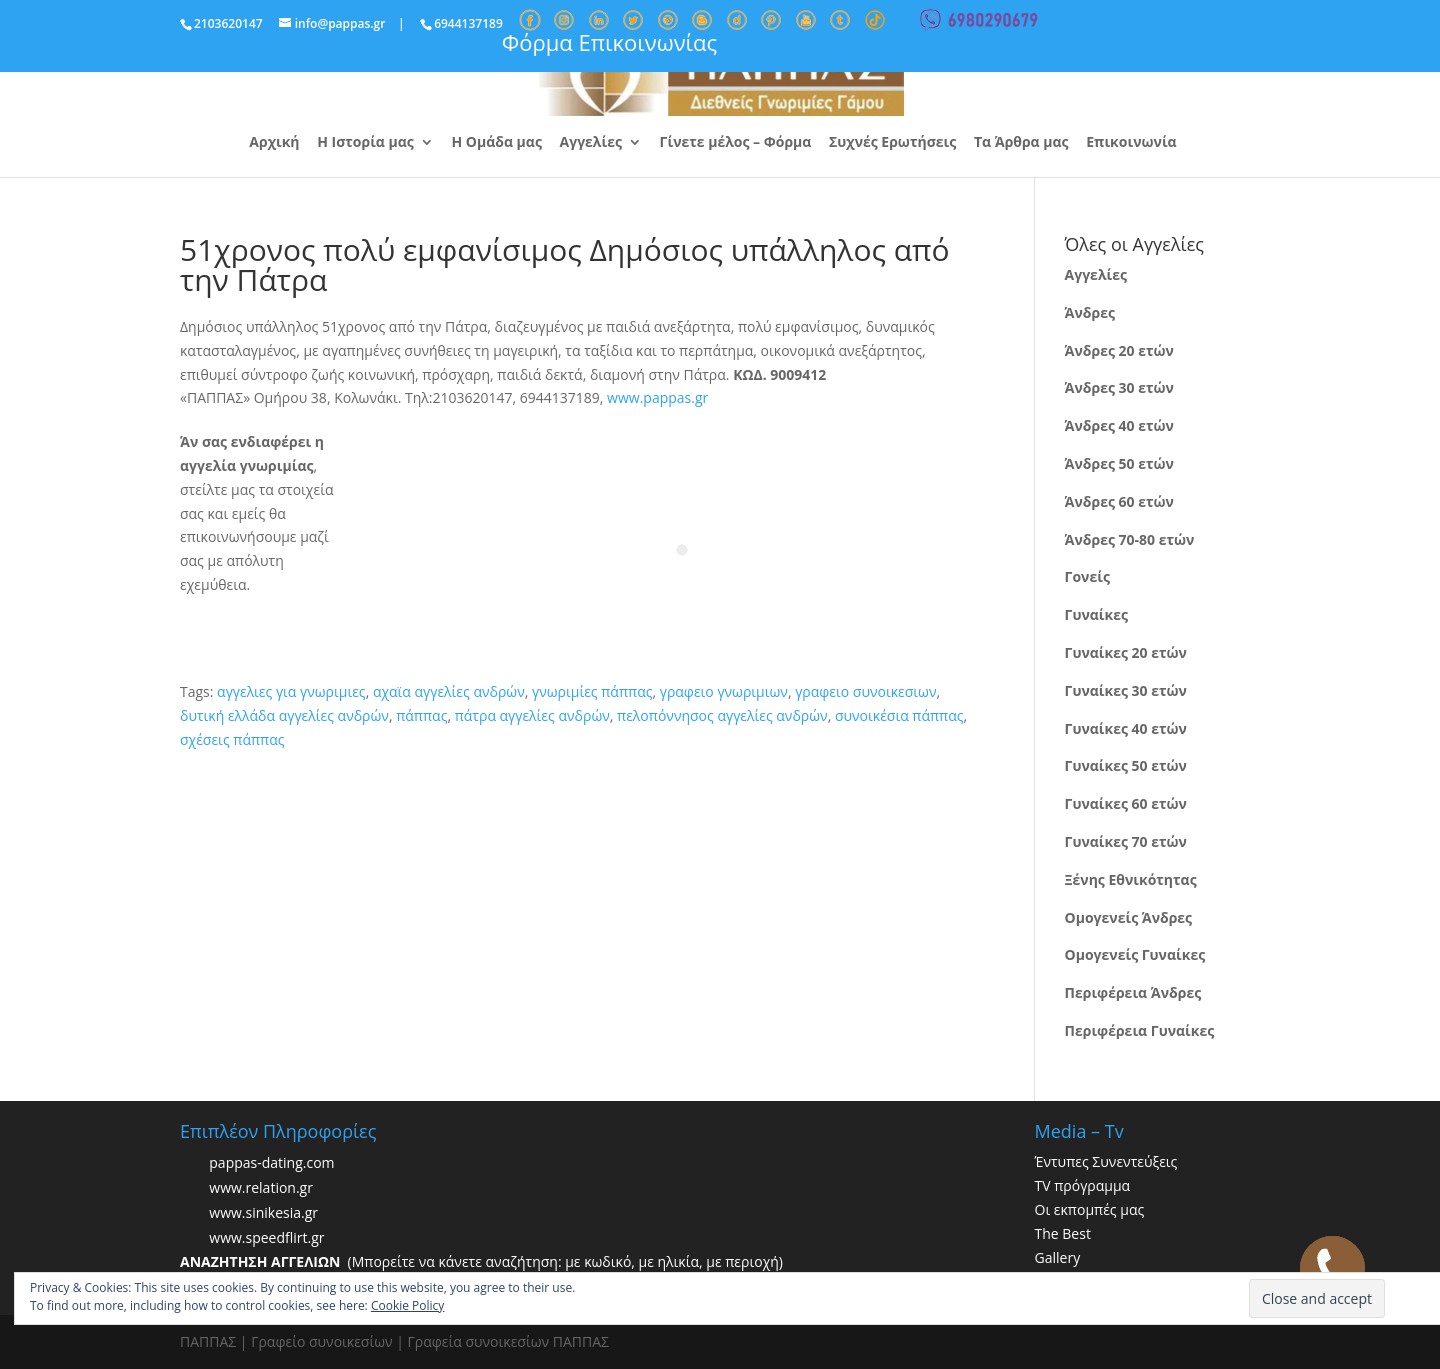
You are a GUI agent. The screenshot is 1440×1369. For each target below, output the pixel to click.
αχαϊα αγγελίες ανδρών (449, 691)
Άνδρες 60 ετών (1119, 501)
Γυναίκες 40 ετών (1126, 728)
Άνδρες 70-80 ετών (1130, 539)
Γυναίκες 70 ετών (1126, 841)
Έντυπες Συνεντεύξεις (1106, 1161)
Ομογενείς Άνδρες (1129, 917)
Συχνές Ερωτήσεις (892, 143)
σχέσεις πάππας (232, 739)
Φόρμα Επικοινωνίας (609, 42)
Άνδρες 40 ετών (1119, 425)
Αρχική (274, 143)
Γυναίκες (1096, 614)
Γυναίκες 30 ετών (1126, 690)
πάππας (421, 715)
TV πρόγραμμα (1083, 1185)
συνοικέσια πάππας (899, 715)
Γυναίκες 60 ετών (1126, 803)
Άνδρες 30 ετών (1119, 387)
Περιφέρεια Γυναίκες (1140, 1030)
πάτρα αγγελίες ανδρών (532, 715)
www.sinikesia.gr (263, 1213)
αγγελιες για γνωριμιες (291, 691)
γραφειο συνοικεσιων (865, 691)
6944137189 (468, 23)
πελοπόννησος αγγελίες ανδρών (722, 715)
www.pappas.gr (657, 397)
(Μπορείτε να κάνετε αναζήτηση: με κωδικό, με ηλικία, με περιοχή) (481, 1261)
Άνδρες (1090, 312)
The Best (1063, 1233)
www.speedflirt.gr (266, 1238)
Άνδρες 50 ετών (1119, 463)
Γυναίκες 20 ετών (1126, 652)
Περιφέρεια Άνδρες (1133, 992)
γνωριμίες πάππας (592, 691)
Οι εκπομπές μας (1090, 1209)
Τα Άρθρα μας (1021, 143)
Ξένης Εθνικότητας (1131, 879)
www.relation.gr (261, 1188)
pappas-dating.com (271, 1163)
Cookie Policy (407, 1305)
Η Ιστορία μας (365, 143)
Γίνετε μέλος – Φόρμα (736, 143)
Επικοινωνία (1131, 143)
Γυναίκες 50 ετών (1126, 765)
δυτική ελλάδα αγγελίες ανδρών (284, 715)
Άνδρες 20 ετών (1119, 350)
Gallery (1058, 1257)
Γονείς (1087, 576)
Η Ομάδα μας (496, 143)
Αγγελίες (591, 143)
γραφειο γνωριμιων (724, 691)
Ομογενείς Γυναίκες (1135, 954)
